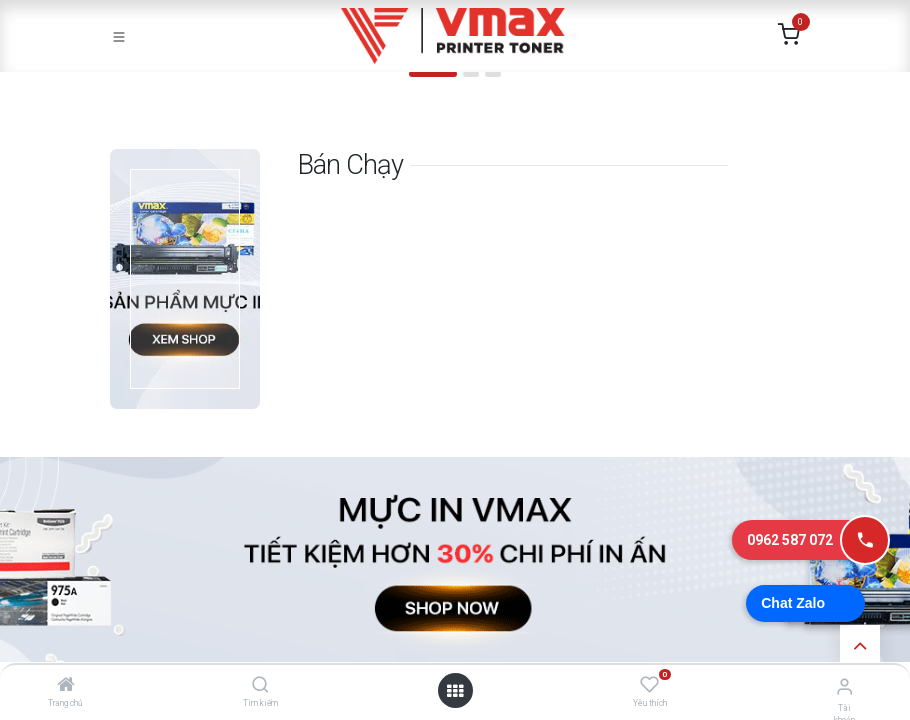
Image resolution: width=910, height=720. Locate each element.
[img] (60, 82)
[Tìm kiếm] (260, 686)
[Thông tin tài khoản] (844, 686)
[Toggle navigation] (119, 36)
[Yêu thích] (649, 685)
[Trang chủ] (66, 686)
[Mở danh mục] (455, 691)
